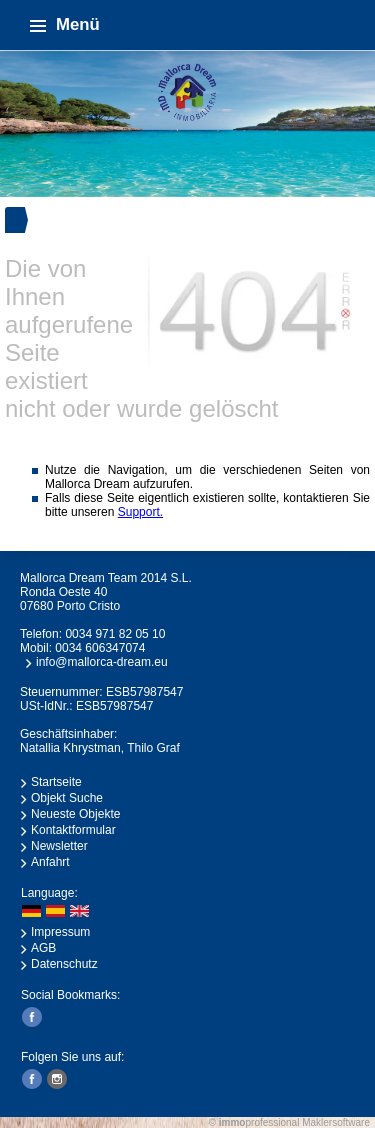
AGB (43, 948)
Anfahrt (50, 862)
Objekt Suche (67, 798)
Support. (140, 512)
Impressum (60, 932)
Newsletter (59, 846)
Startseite (56, 782)
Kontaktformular (73, 830)
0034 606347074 (100, 648)
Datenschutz (64, 964)
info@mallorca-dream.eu (102, 662)
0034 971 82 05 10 (115, 634)
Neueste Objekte (75, 814)
